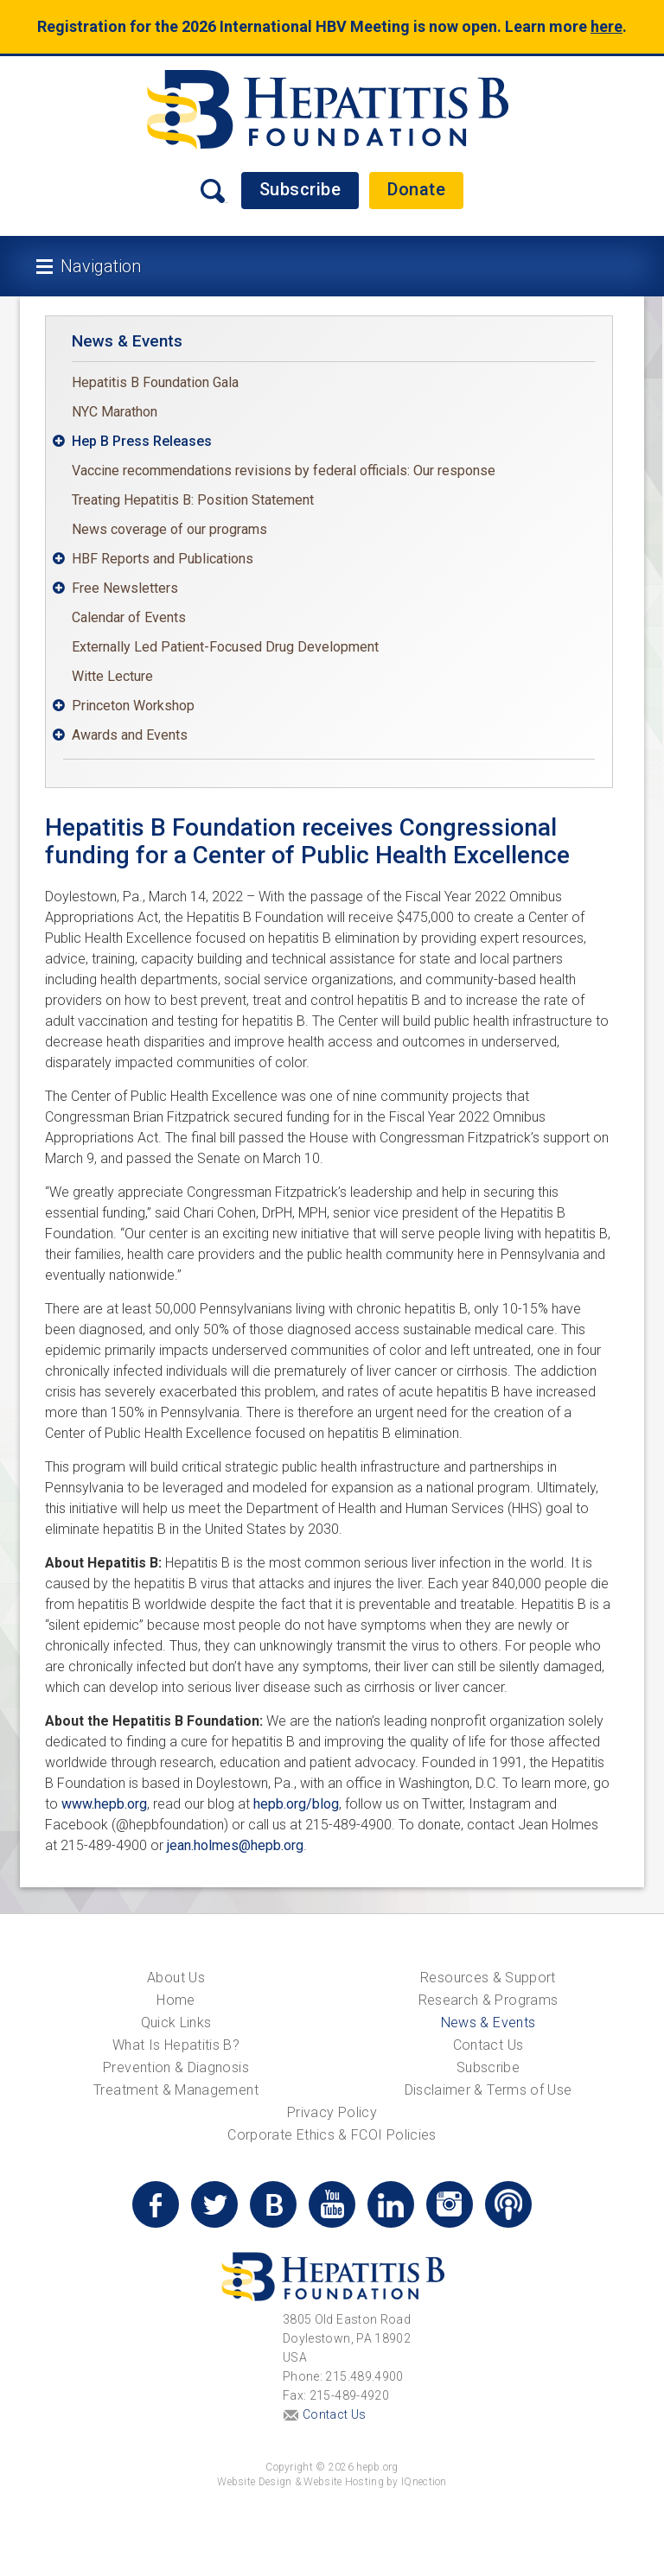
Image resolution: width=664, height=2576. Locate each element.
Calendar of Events (129, 617)
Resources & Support (488, 1977)
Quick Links (176, 2022)
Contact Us (488, 2045)
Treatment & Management (176, 2090)
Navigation (101, 266)
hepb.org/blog (296, 1804)
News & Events (127, 341)
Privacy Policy (332, 2112)
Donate (416, 189)
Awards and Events (130, 735)
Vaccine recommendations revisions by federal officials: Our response (283, 470)
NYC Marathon (114, 412)
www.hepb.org (104, 1804)
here (606, 26)
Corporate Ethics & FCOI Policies (331, 2135)
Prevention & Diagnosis (176, 2067)
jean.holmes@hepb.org (235, 1845)
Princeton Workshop (133, 705)
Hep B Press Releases (142, 441)
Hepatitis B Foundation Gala (155, 382)
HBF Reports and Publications (162, 558)
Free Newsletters (125, 588)
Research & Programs (488, 2000)
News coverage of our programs (169, 529)
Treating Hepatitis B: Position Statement (193, 500)
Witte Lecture (112, 676)
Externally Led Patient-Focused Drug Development (225, 647)
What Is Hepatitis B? (175, 2045)
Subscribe (300, 189)
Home (175, 2000)
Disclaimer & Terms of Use (488, 2090)
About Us (176, 1977)
